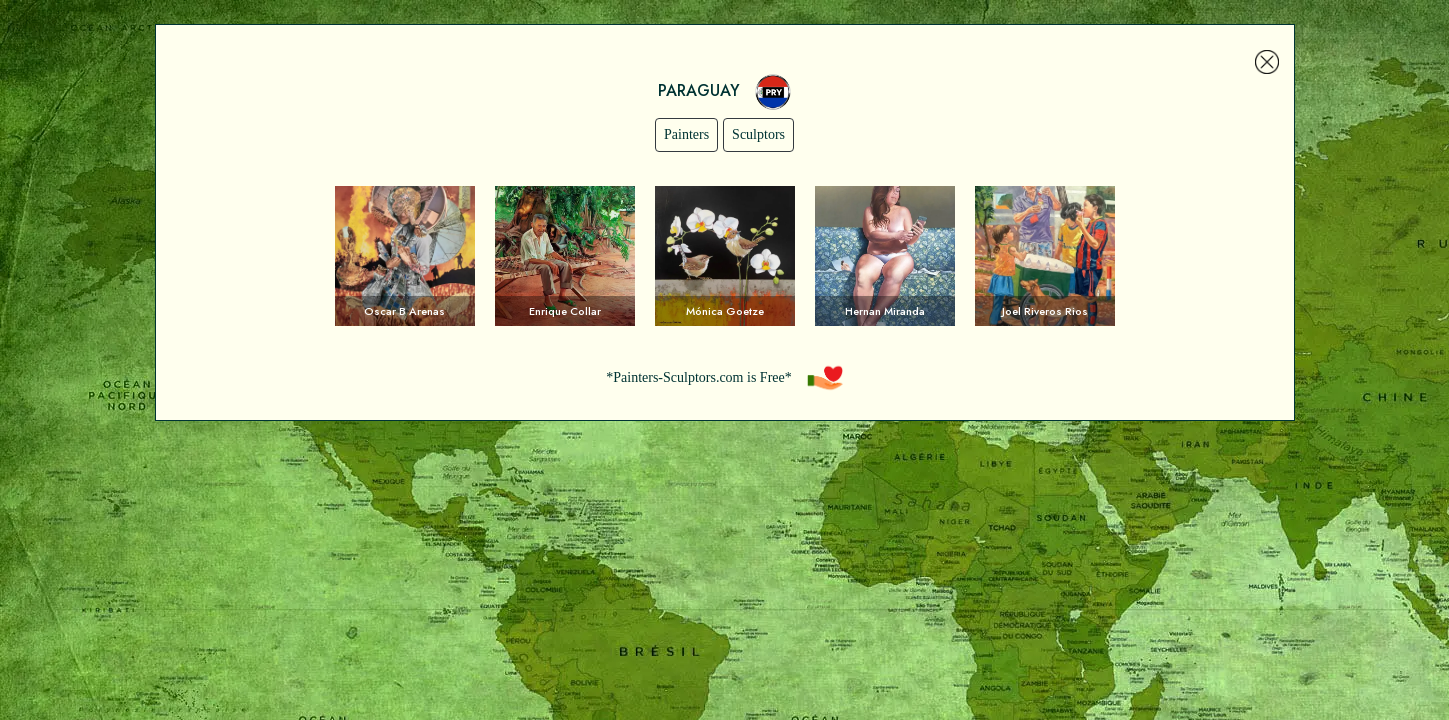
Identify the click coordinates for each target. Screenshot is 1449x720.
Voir (405, 256)
